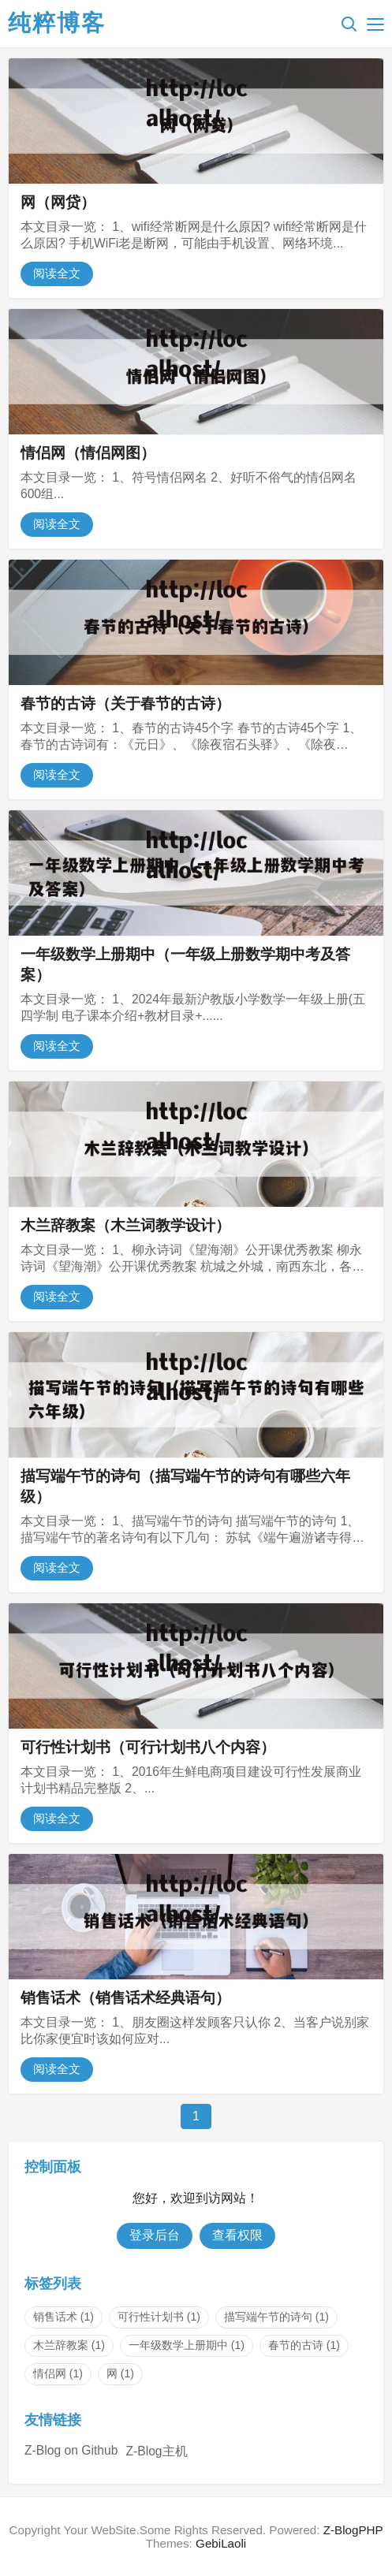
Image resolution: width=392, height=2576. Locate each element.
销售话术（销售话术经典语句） (125, 1998)
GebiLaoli (221, 2543)
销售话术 (63, 2316)
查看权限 (237, 2235)
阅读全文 (56, 273)
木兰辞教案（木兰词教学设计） (125, 1225)
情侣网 (58, 2373)
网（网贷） (58, 202)
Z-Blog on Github (71, 2450)
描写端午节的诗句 (276, 2316)
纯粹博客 (57, 22)
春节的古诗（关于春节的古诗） (125, 703)
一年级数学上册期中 (187, 2345)
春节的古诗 (304, 2345)
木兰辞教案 (69, 2345)
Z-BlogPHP (353, 2530)
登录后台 (154, 2235)
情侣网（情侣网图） (88, 453)
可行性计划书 (159, 2316)
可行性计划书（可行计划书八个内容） (148, 1747)
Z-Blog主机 (156, 2451)
